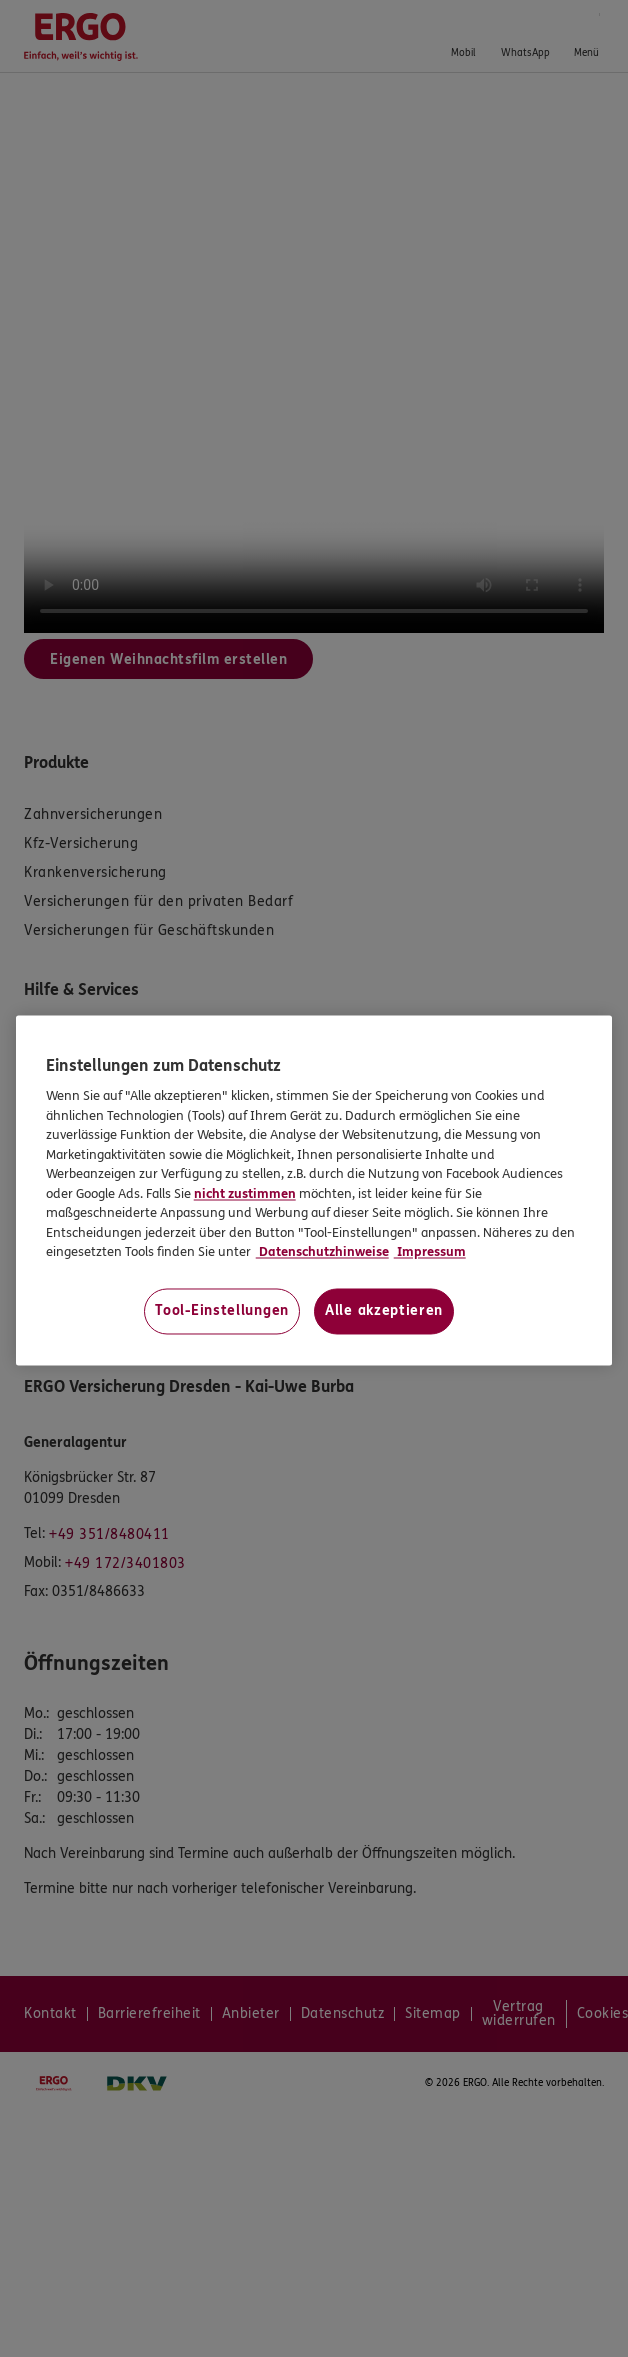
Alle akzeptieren (384, 1310)
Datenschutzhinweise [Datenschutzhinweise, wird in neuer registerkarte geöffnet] (322, 1253)
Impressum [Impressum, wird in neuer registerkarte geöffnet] (430, 1253)
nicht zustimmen (245, 1194)
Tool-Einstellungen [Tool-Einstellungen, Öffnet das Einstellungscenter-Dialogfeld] (222, 1310)
